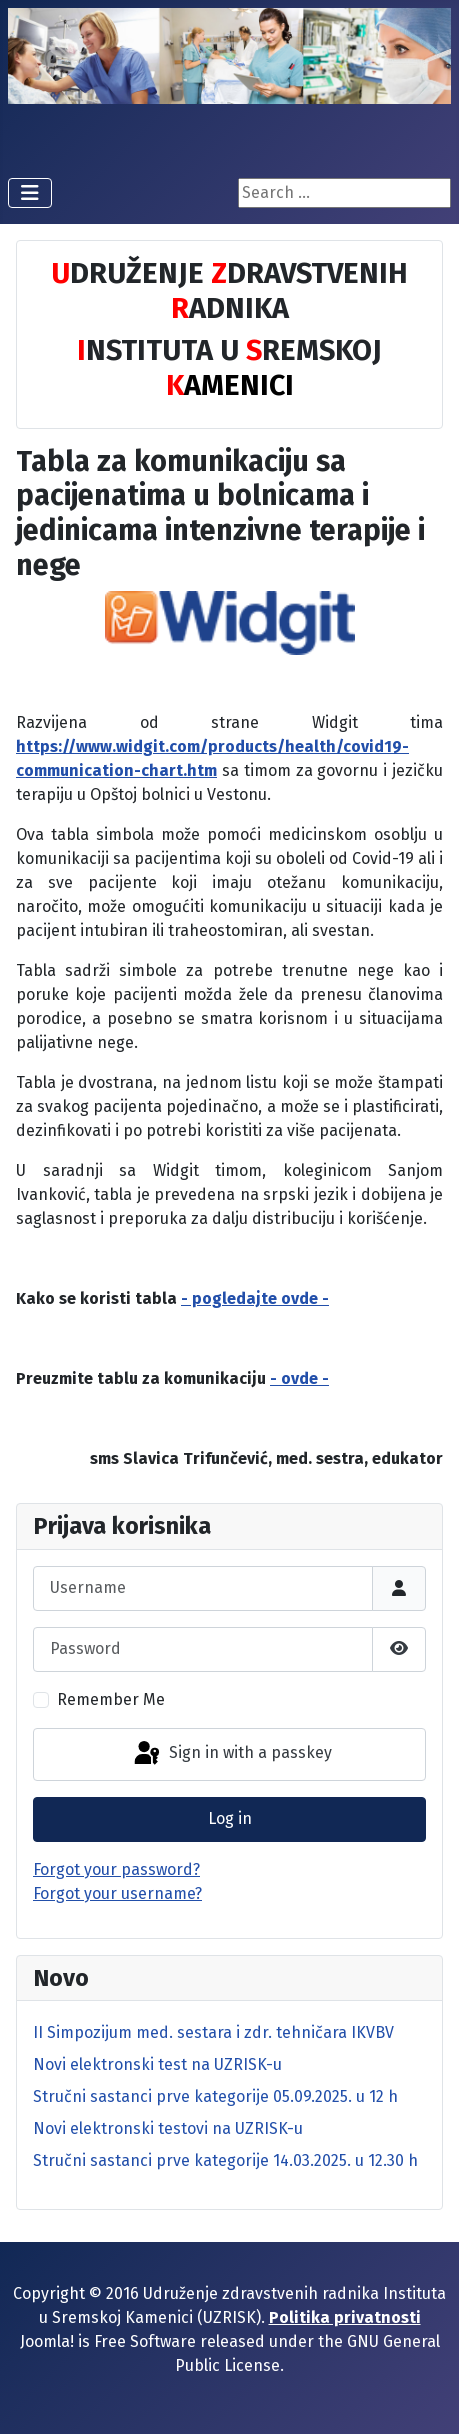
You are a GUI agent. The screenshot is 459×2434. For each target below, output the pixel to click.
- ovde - (299, 1378)
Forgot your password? (116, 1869)
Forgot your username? (117, 1893)
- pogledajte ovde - (255, 1298)
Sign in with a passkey (231, 1754)
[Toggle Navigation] (30, 193)
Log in (230, 1818)
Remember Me (111, 1699)
